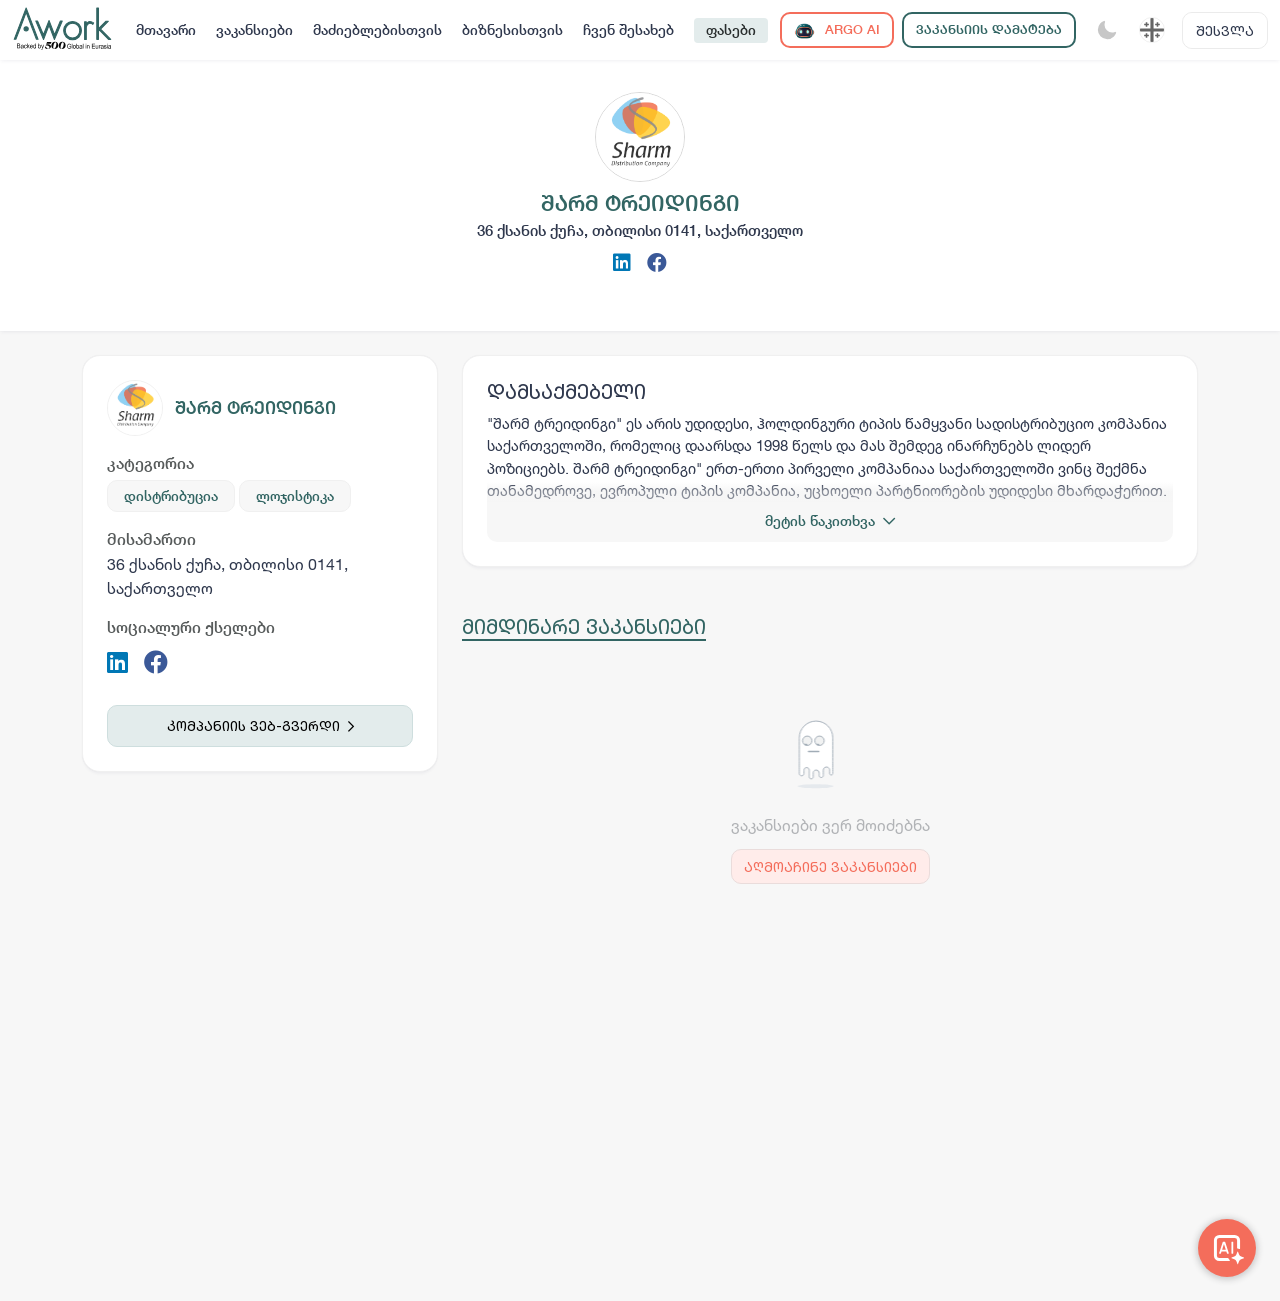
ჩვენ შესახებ (628, 30)
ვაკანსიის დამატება (989, 29)
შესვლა (1225, 30)
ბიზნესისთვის (512, 30)
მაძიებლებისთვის (377, 30)
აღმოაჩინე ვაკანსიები (830, 866)
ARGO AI (837, 30)
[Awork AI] (1227, 1248)
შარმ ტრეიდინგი (255, 407)
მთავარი (166, 30)
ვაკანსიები (254, 30)
